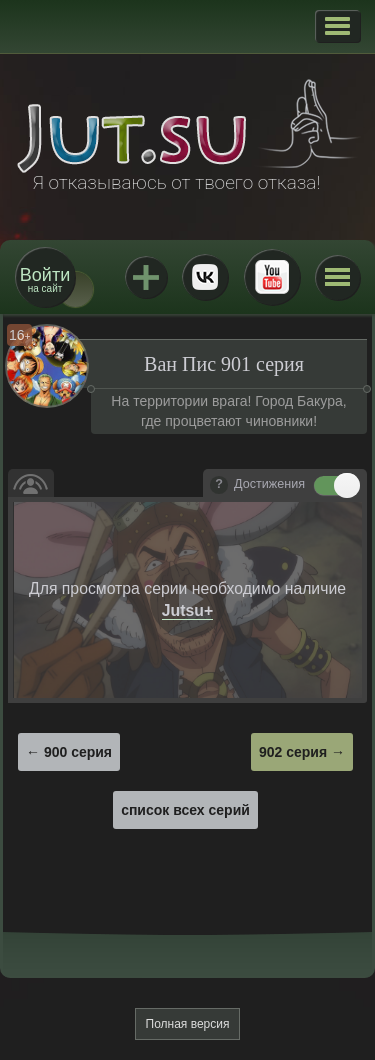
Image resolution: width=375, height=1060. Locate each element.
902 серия (293, 752)
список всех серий (185, 810)
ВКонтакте (205, 277)
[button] (337, 26)
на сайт (45, 279)
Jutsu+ (146, 277)
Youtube (272, 277)
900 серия (78, 752)
